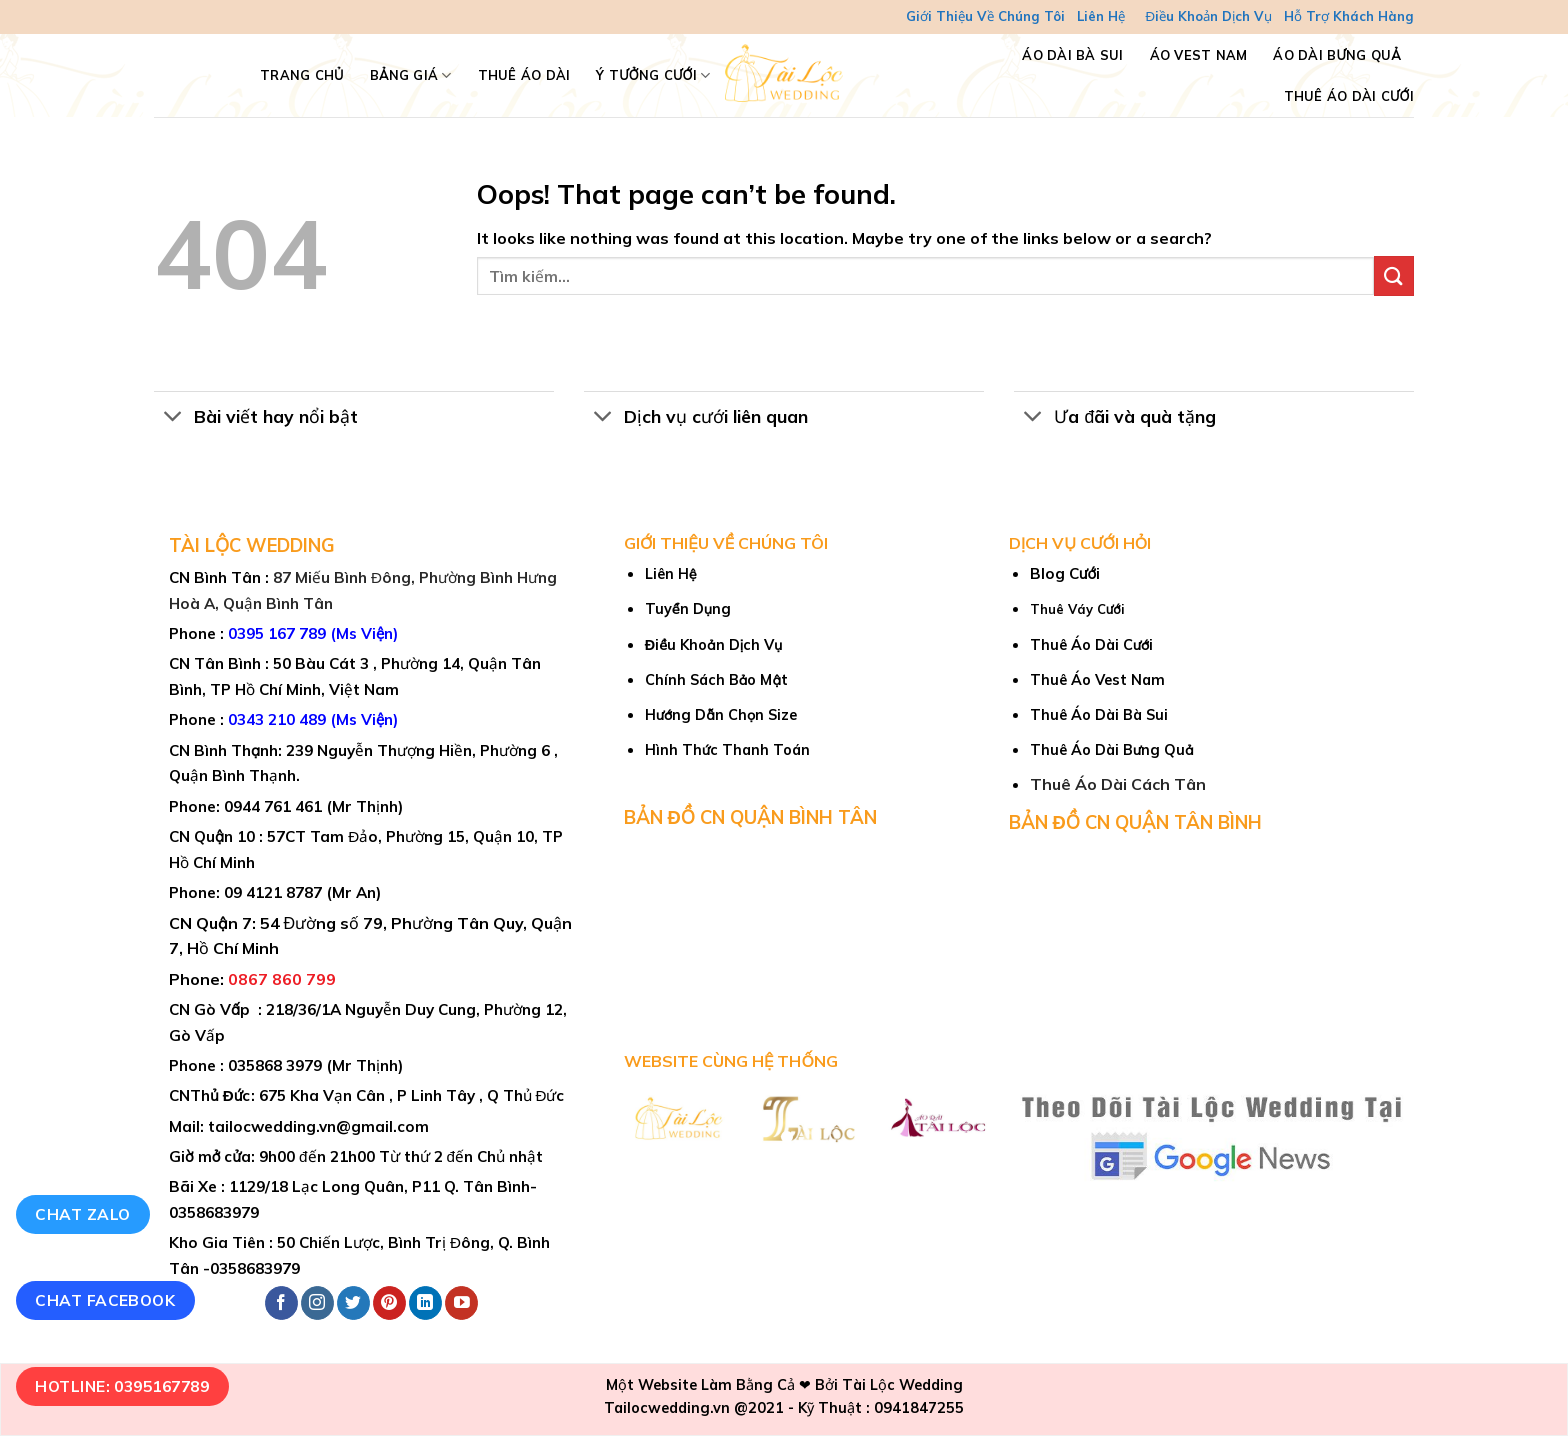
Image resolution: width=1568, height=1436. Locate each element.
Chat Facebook (105, 1300)
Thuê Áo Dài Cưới (1349, 96)
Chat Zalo (82, 1214)
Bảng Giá (411, 75)
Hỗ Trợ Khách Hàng (1349, 16)
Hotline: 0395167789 (122, 1386)
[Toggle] (173, 418)
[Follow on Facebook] (281, 1303)
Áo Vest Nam (1199, 55)
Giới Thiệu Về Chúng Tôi (985, 16)
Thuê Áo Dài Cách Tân (1118, 784)
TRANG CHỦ (302, 75)
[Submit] (1394, 275)
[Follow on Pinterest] (389, 1303)
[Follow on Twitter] (353, 1303)
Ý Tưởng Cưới (653, 75)
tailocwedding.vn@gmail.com (318, 1126)
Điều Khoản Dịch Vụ (1208, 16)
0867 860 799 (282, 979)
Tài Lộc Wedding (902, 1385)
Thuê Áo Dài (524, 75)
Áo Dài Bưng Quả (1337, 55)
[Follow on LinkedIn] (425, 1303)
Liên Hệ (1101, 16)
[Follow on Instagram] (317, 1303)
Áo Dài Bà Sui (1072, 55)
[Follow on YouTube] (461, 1303)
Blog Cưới (1065, 573)
